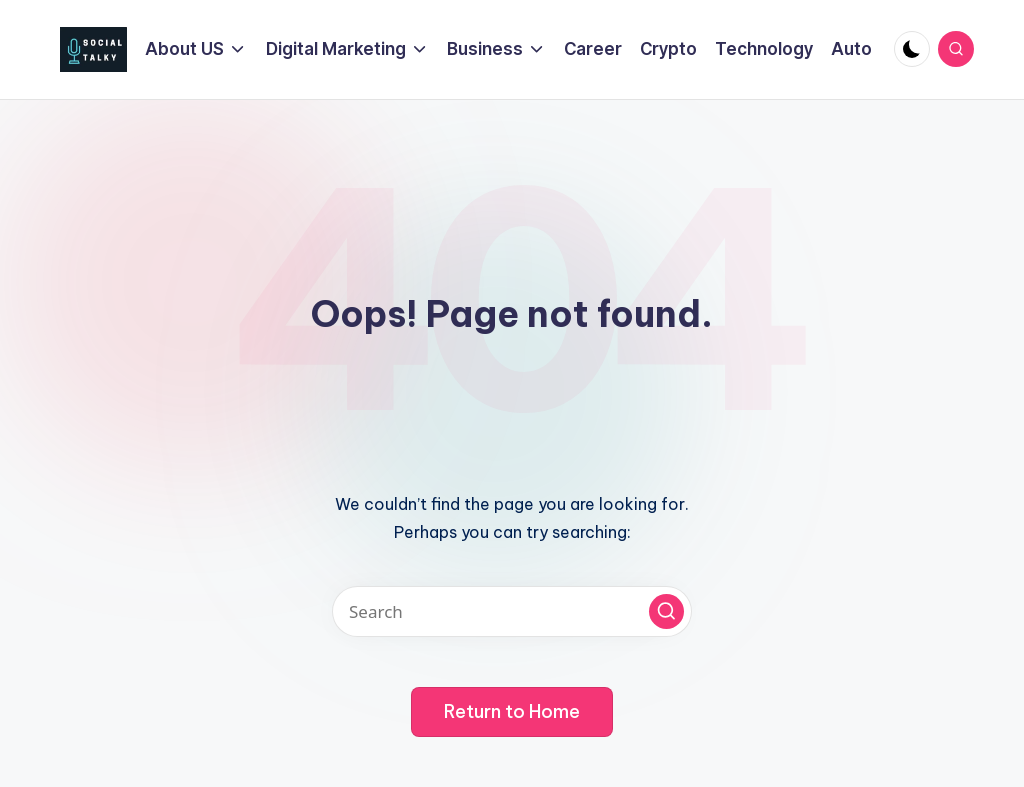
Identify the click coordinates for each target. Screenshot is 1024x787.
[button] (666, 611)
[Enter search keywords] (512, 611)
